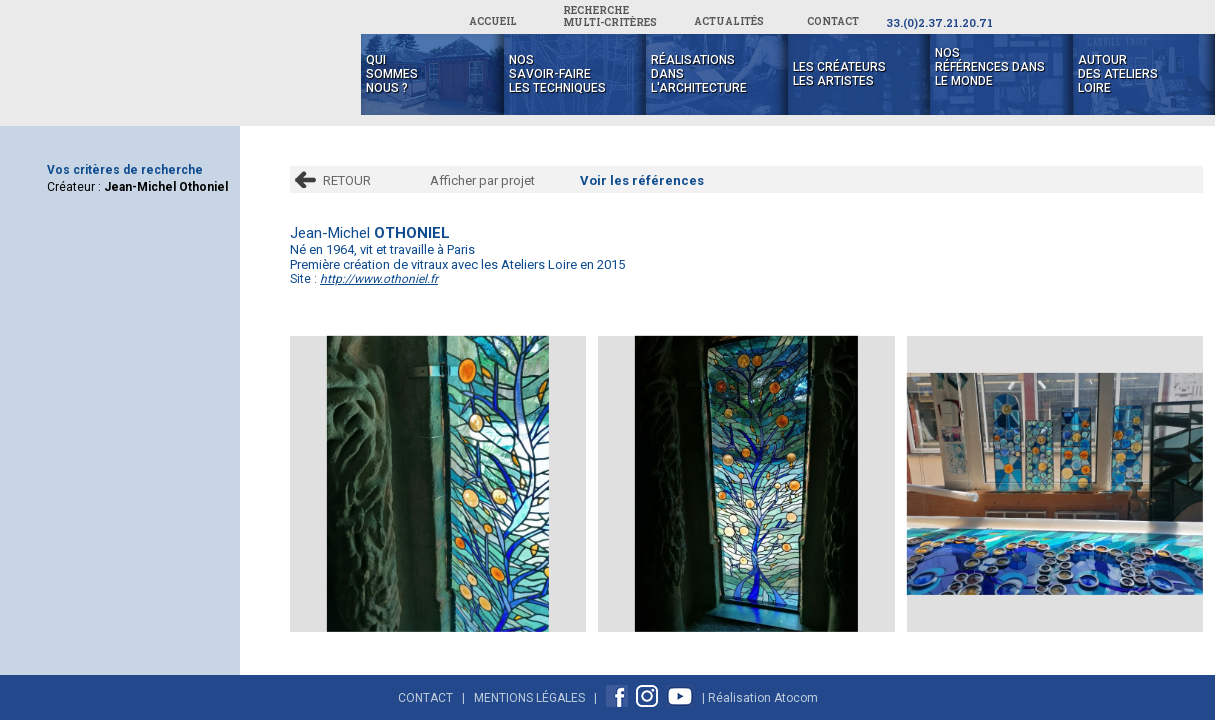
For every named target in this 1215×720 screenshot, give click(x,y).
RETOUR (347, 180)
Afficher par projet (482, 180)
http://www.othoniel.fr (379, 279)
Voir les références (642, 180)
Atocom (796, 698)
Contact (425, 698)
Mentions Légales (529, 698)
